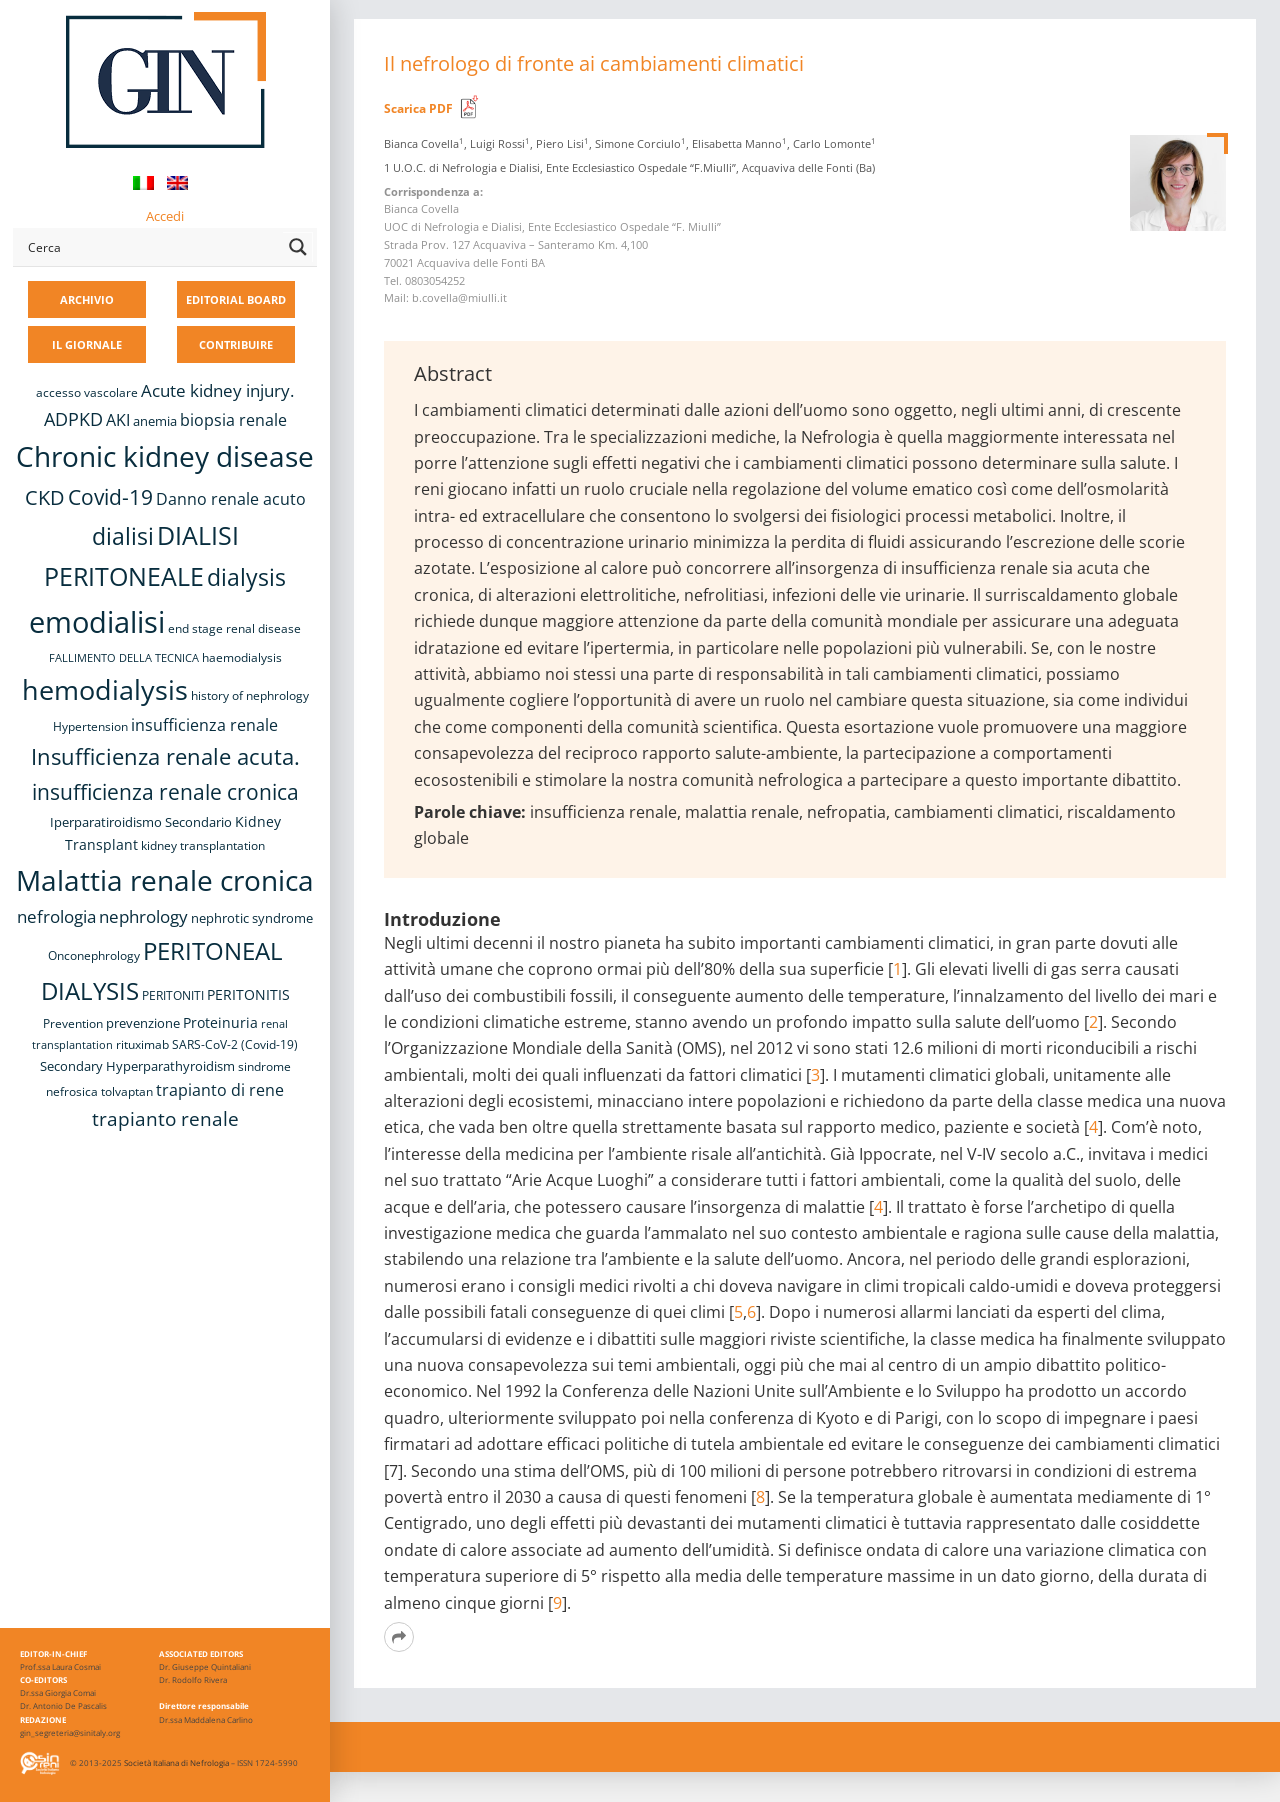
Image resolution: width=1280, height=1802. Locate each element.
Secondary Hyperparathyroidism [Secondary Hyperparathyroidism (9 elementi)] (137, 1066)
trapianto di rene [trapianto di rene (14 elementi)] (220, 1090)
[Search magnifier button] (298, 247)
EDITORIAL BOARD (236, 299)
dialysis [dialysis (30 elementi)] (246, 577)
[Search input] (151, 247)
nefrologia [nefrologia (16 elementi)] (56, 916)
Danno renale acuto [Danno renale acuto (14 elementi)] (231, 499)
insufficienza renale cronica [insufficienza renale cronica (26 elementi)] (165, 791)
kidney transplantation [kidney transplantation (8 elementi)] (203, 845)
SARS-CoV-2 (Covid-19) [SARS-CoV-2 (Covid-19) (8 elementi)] (235, 1044)
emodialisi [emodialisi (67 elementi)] (97, 622)
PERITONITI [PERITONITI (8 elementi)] (173, 995)
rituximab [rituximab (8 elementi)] (142, 1044)
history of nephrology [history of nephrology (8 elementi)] (250, 695)
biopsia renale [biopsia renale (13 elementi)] (233, 420)
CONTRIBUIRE (236, 344)
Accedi (165, 216)
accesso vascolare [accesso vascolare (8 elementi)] (87, 392)
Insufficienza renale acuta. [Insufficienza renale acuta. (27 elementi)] (165, 756)
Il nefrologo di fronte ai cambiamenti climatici (594, 63)
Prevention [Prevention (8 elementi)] (73, 1023)
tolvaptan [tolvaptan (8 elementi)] (127, 1091)
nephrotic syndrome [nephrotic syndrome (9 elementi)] (252, 918)
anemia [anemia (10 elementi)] (155, 421)
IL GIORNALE (87, 344)
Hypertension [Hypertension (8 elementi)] (90, 726)
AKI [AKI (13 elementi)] (118, 420)
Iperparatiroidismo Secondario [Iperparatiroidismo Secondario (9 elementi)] (141, 822)
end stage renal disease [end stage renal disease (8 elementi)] (234, 628)
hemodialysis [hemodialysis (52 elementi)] (105, 689)
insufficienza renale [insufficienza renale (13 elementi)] (204, 725)
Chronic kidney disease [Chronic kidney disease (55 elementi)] (165, 456)
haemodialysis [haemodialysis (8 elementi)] (242, 657)
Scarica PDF (418, 108)
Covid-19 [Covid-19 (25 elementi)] (110, 497)
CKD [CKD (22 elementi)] (45, 497)
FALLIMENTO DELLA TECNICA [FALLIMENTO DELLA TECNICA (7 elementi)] (124, 658)
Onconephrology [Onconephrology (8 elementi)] (94, 955)
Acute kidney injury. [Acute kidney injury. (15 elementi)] (217, 390)
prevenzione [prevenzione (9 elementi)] (143, 1023)
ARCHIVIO (87, 299)
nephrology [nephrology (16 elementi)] (143, 916)
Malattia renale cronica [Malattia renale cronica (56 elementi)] (165, 880)
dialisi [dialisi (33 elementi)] (123, 536)
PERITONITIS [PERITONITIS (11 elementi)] (248, 994)
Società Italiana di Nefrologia (176, 1762)
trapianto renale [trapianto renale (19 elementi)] (165, 1118)
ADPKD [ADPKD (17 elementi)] (73, 419)
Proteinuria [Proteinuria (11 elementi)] (220, 1022)
